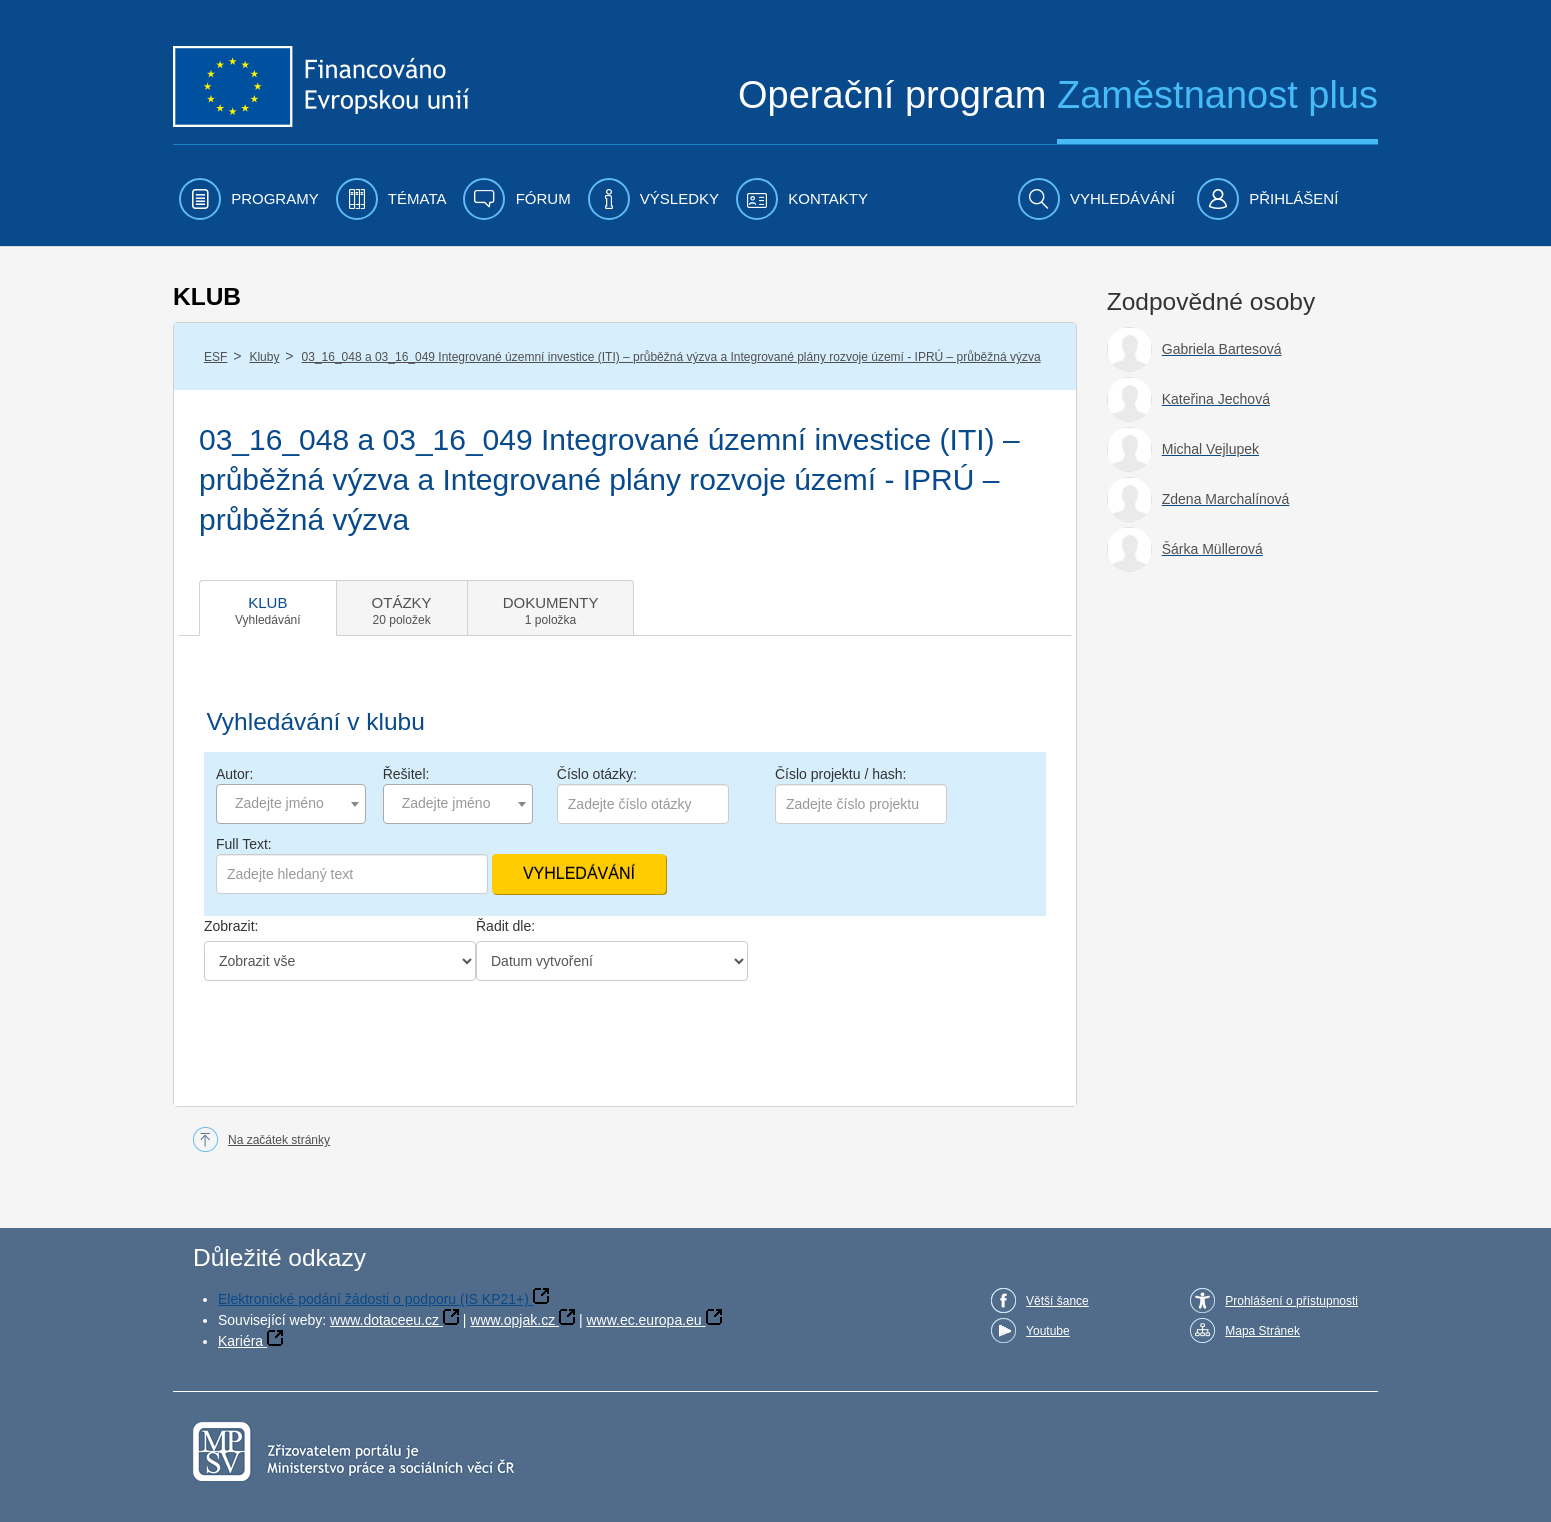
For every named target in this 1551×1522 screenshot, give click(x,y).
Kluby (264, 357)
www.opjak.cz (512, 1320)
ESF (215, 357)
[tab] (268, 608)
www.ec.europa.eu (643, 1320)
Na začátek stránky (279, 1140)
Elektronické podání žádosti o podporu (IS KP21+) (373, 1299)
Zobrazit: (231, 926)
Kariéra (240, 1341)
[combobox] (291, 804)
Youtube (1048, 1331)
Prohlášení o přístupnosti (1291, 1301)
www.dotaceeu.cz (384, 1320)
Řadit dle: (505, 926)
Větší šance (1057, 1301)
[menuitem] (249, 199)
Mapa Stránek (1262, 1331)
